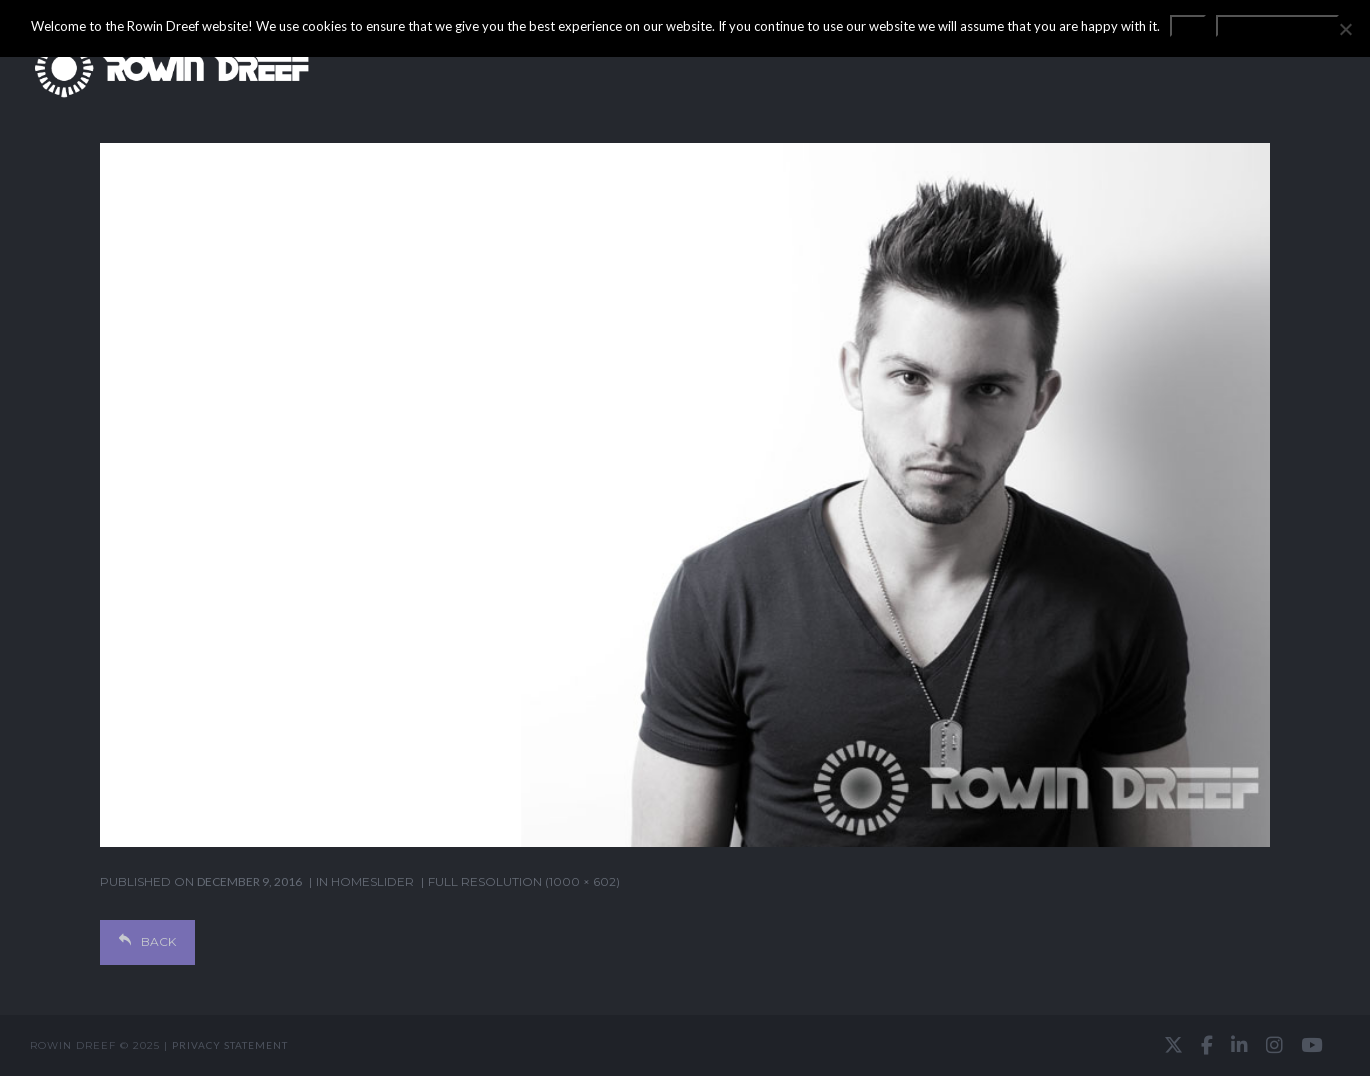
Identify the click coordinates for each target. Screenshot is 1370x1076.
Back (147, 941)
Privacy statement (230, 1045)
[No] (1345, 29)
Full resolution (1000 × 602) (524, 881)
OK (1188, 26)
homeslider (372, 881)
